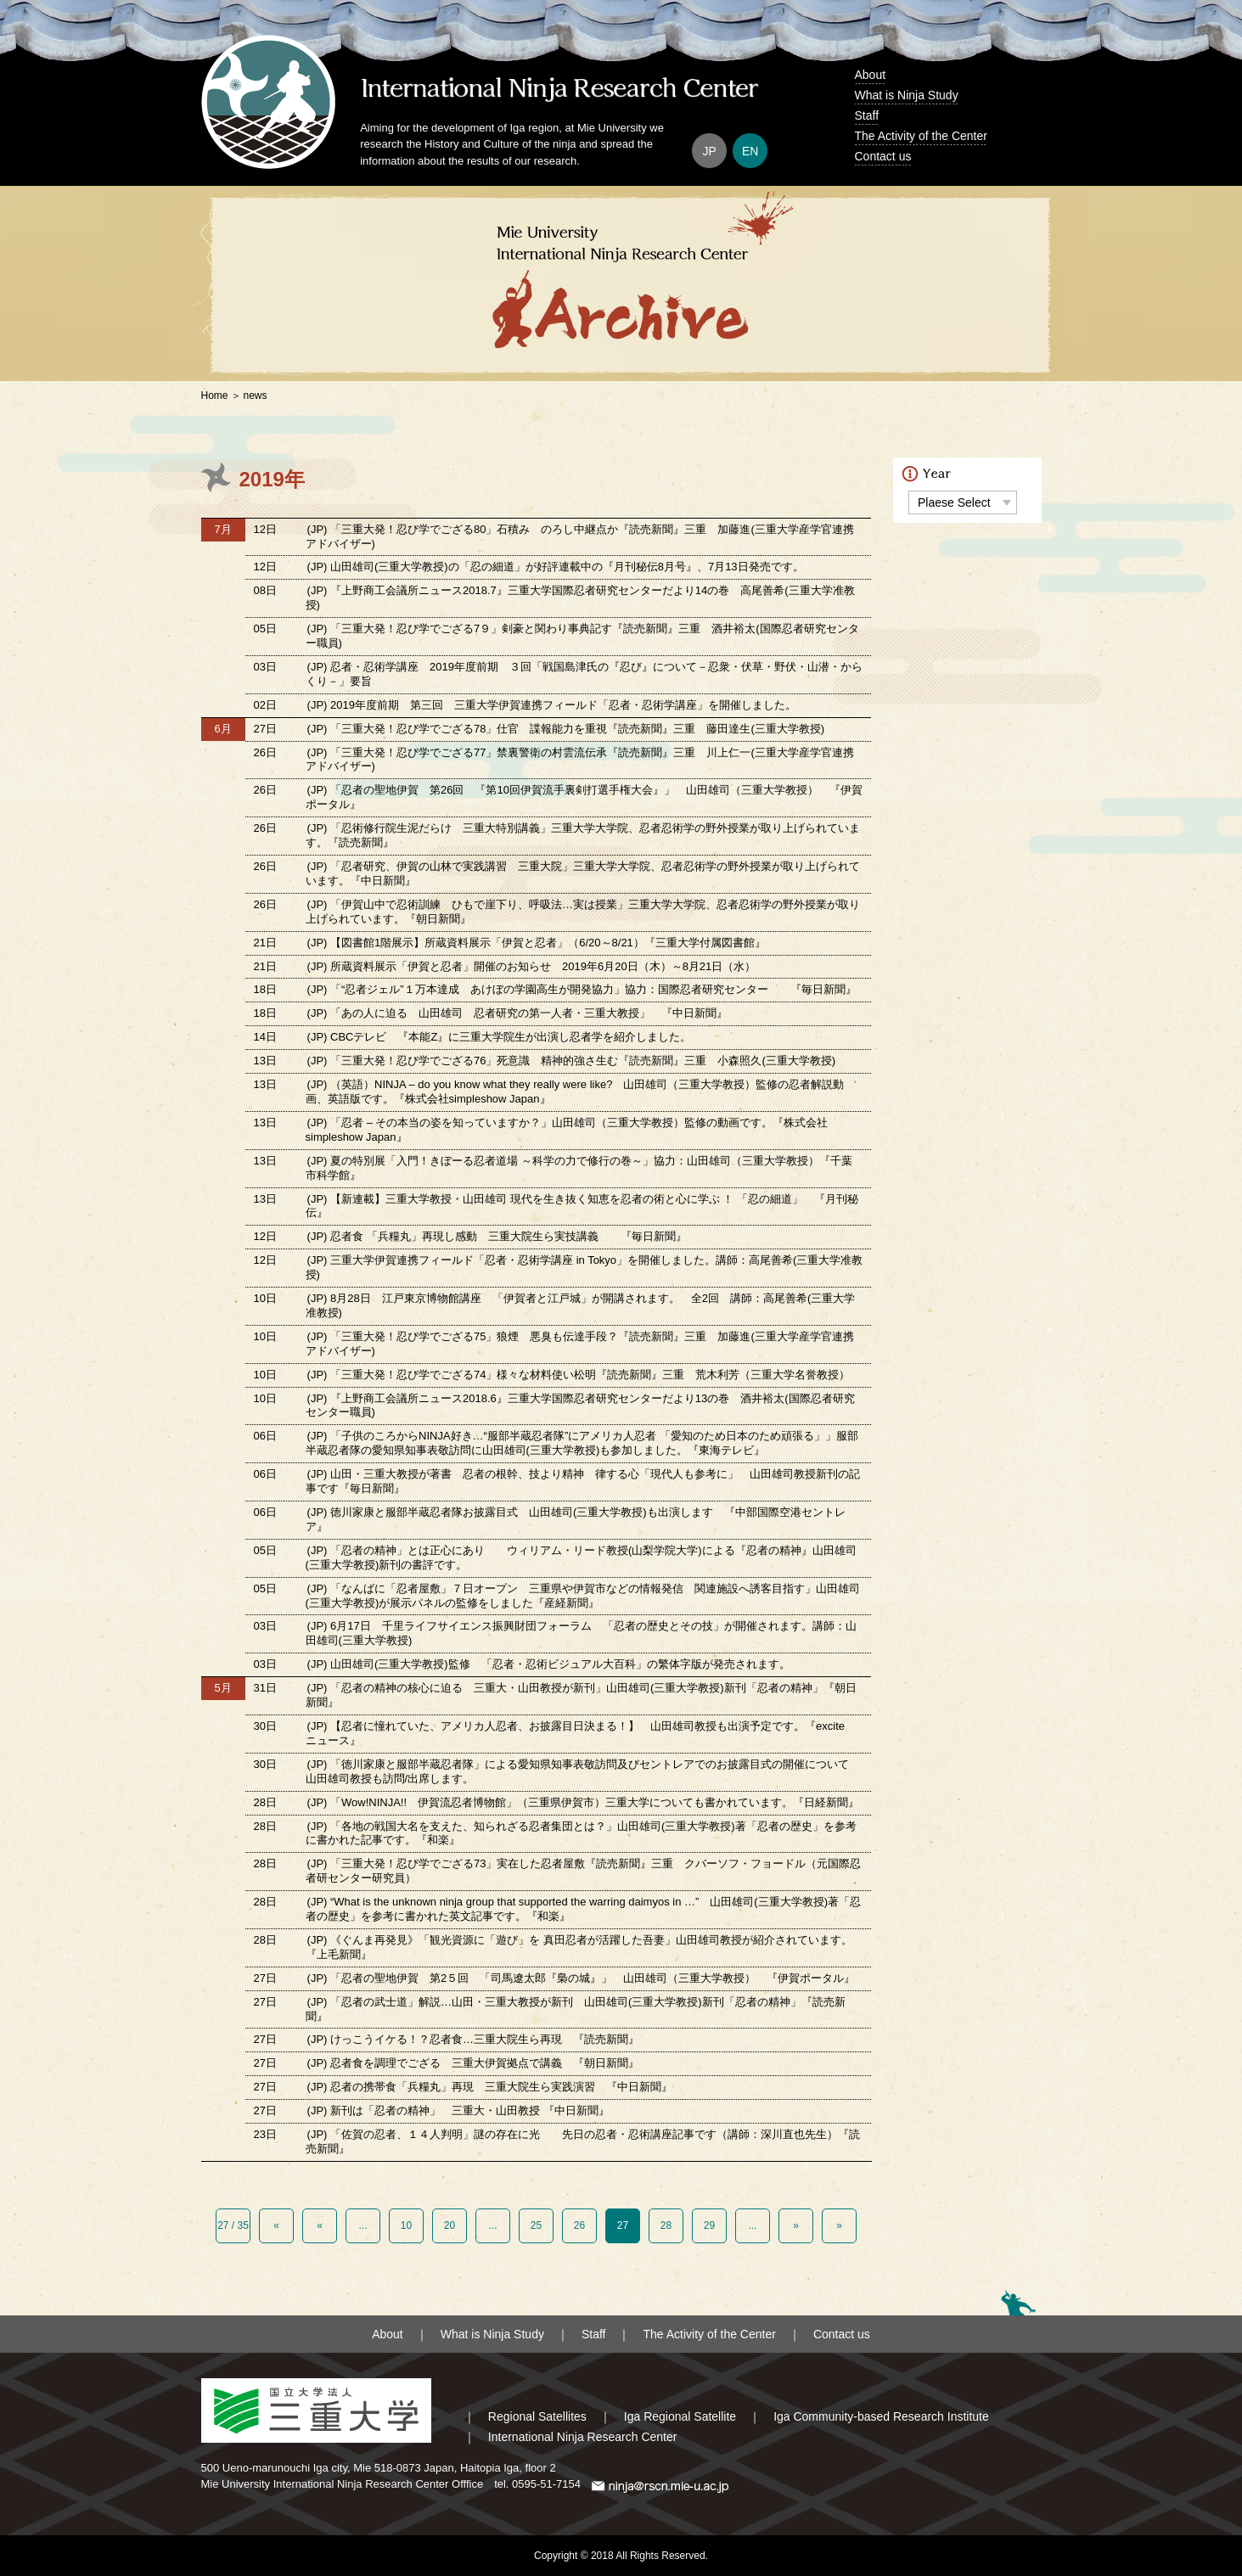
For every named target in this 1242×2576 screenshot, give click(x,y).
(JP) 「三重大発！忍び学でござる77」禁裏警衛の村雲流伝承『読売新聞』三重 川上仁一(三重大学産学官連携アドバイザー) (580, 759)
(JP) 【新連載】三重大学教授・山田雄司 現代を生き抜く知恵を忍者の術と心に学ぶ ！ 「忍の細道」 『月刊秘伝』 (582, 1206)
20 (449, 2225)
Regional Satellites (537, 2416)
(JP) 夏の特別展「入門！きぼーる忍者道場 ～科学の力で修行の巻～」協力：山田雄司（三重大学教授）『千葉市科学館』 (579, 1167)
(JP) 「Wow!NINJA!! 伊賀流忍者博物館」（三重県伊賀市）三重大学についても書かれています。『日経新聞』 (585, 1802)
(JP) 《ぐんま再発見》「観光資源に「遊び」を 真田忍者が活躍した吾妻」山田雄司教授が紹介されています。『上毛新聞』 (579, 1947)
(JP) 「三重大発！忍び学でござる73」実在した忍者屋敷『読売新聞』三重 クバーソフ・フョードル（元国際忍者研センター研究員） (584, 1870)
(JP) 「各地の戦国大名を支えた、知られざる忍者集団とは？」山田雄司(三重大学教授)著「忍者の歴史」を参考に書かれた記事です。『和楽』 (581, 1833)
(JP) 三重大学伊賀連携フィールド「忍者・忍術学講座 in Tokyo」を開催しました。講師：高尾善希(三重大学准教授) (584, 1267)
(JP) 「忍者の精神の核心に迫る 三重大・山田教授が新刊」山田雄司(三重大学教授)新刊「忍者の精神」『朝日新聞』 (581, 1695)
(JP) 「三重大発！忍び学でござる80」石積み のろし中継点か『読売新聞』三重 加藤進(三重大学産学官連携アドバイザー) (580, 536)
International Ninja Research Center (582, 2437)
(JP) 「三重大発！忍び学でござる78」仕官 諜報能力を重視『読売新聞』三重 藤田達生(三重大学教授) (566, 728)
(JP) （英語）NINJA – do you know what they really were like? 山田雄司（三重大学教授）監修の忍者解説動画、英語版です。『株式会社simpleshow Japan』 (575, 1091)
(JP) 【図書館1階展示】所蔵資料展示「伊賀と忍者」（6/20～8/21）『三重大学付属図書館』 (536, 942)
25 (536, 2225)
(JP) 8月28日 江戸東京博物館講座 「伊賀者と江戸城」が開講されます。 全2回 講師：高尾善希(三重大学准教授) (581, 1305)
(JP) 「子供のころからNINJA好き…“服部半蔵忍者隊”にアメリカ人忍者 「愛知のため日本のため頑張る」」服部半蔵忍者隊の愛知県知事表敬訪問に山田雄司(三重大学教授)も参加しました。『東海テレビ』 (582, 1442)
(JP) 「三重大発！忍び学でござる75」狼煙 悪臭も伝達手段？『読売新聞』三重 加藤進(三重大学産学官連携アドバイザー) (580, 1343)
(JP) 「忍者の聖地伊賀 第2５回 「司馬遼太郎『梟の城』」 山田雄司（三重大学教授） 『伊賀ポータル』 (581, 1978)
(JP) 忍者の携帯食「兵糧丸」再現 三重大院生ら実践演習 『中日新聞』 (489, 2086)
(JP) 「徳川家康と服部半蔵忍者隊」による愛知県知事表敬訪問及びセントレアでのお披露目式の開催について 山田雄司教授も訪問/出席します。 (583, 1771)
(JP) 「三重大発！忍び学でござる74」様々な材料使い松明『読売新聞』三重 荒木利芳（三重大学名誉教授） (579, 1374)
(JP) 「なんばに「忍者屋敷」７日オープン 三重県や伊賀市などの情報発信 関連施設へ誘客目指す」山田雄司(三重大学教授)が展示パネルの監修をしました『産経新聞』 (583, 1595)
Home (214, 395)
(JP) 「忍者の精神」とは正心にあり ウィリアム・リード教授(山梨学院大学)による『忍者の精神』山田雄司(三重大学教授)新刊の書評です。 (581, 1557)
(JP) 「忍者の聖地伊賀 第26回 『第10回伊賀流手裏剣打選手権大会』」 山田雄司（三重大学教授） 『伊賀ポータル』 (584, 797)
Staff (867, 115)
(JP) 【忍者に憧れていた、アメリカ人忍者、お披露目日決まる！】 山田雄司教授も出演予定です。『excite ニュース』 (581, 1733)
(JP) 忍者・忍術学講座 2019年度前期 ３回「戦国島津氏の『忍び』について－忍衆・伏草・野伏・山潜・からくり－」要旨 (584, 673)
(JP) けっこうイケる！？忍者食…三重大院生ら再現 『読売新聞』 (473, 2039)
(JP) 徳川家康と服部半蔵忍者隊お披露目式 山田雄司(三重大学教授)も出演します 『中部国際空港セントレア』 (576, 1519)
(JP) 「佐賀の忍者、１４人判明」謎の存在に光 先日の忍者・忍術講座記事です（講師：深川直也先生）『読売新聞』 (583, 2141)
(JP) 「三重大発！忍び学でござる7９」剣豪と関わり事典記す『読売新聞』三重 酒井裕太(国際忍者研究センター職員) (582, 635)
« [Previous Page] (320, 2225)
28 (666, 2225)
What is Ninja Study (906, 95)
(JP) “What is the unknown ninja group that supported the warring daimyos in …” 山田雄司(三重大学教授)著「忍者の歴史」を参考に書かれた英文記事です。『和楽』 (583, 1908)
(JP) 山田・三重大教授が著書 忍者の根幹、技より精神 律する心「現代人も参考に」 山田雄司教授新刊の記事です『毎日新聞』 (583, 1481)
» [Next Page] (796, 2225)
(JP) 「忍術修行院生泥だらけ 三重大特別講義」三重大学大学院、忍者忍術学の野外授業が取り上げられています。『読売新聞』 (583, 835)
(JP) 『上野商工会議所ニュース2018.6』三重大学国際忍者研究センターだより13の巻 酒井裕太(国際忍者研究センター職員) (580, 1405)
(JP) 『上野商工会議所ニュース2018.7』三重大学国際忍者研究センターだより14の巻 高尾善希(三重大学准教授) (580, 597)
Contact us (883, 156)
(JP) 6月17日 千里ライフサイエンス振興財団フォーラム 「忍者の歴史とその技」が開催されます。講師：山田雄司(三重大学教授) (581, 1633)
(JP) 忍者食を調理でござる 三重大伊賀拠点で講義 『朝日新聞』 (473, 2063)
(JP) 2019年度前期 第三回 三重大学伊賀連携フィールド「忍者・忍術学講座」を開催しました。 (551, 705)
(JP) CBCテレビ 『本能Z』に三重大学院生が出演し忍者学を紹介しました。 (499, 1036)
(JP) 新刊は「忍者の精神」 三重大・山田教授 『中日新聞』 (458, 2110)
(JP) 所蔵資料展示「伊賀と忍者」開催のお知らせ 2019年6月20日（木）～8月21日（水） (531, 966)
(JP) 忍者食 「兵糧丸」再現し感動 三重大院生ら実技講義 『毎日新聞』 (497, 1236)
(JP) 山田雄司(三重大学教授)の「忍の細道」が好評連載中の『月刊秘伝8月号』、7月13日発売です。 (555, 566)
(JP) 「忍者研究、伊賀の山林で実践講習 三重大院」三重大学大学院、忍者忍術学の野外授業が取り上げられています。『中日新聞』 (583, 873)
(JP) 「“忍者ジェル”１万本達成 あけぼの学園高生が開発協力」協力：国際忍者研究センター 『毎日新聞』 (582, 989)
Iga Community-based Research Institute (881, 2416)
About (870, 74)
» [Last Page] (839, 2225)
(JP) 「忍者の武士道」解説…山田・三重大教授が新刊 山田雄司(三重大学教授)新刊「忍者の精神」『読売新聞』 (576, 2009)
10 (406, 2225)
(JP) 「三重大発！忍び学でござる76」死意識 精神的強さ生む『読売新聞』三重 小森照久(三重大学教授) (571, 1060)
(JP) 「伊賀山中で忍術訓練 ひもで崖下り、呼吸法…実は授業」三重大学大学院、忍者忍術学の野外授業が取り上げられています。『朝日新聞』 (583, 911)
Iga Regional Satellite (680, 2416)
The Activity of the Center (921, 136)
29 (709, 2225)
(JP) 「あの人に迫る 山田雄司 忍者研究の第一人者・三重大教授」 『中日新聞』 (517, 1013)
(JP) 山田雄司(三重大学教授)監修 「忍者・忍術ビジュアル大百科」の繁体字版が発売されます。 (548, 1664)
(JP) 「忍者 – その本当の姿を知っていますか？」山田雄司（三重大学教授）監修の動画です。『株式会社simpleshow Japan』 (567, 1129)
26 (579, 2225)
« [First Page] (276, 2225)
